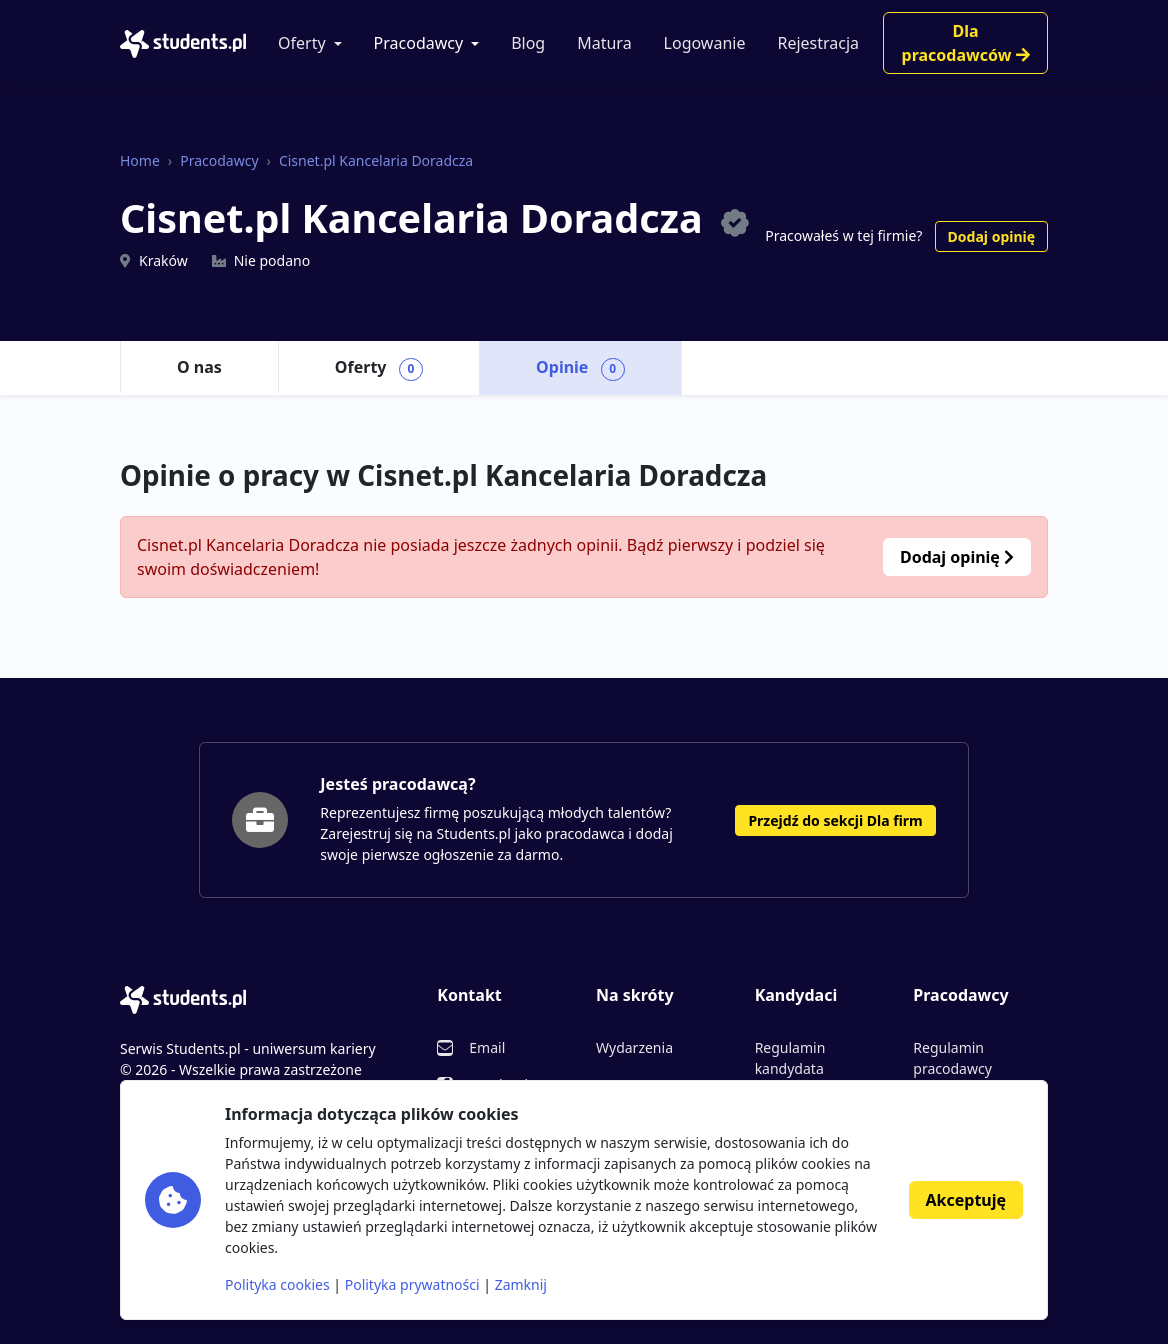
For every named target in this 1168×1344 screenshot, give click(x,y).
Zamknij (521, 1284)
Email (487, 1047)
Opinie (580, 368)
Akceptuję (966, 1200)
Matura (604, 43)
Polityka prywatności (412, 1284)
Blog (528, 43)
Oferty (302, 43)
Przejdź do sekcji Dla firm (835, 820)
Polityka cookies (277, 1284)
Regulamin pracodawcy (952, 1058)
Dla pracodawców (966, 43)
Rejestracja (818, 43)
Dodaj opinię (991, 236)
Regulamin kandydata (790, 1058)
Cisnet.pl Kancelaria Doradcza (376, 160)
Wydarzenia (634, 1047)
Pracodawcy (419, 43)
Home (140, 160)
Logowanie (705, 43)
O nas (199, 367)
